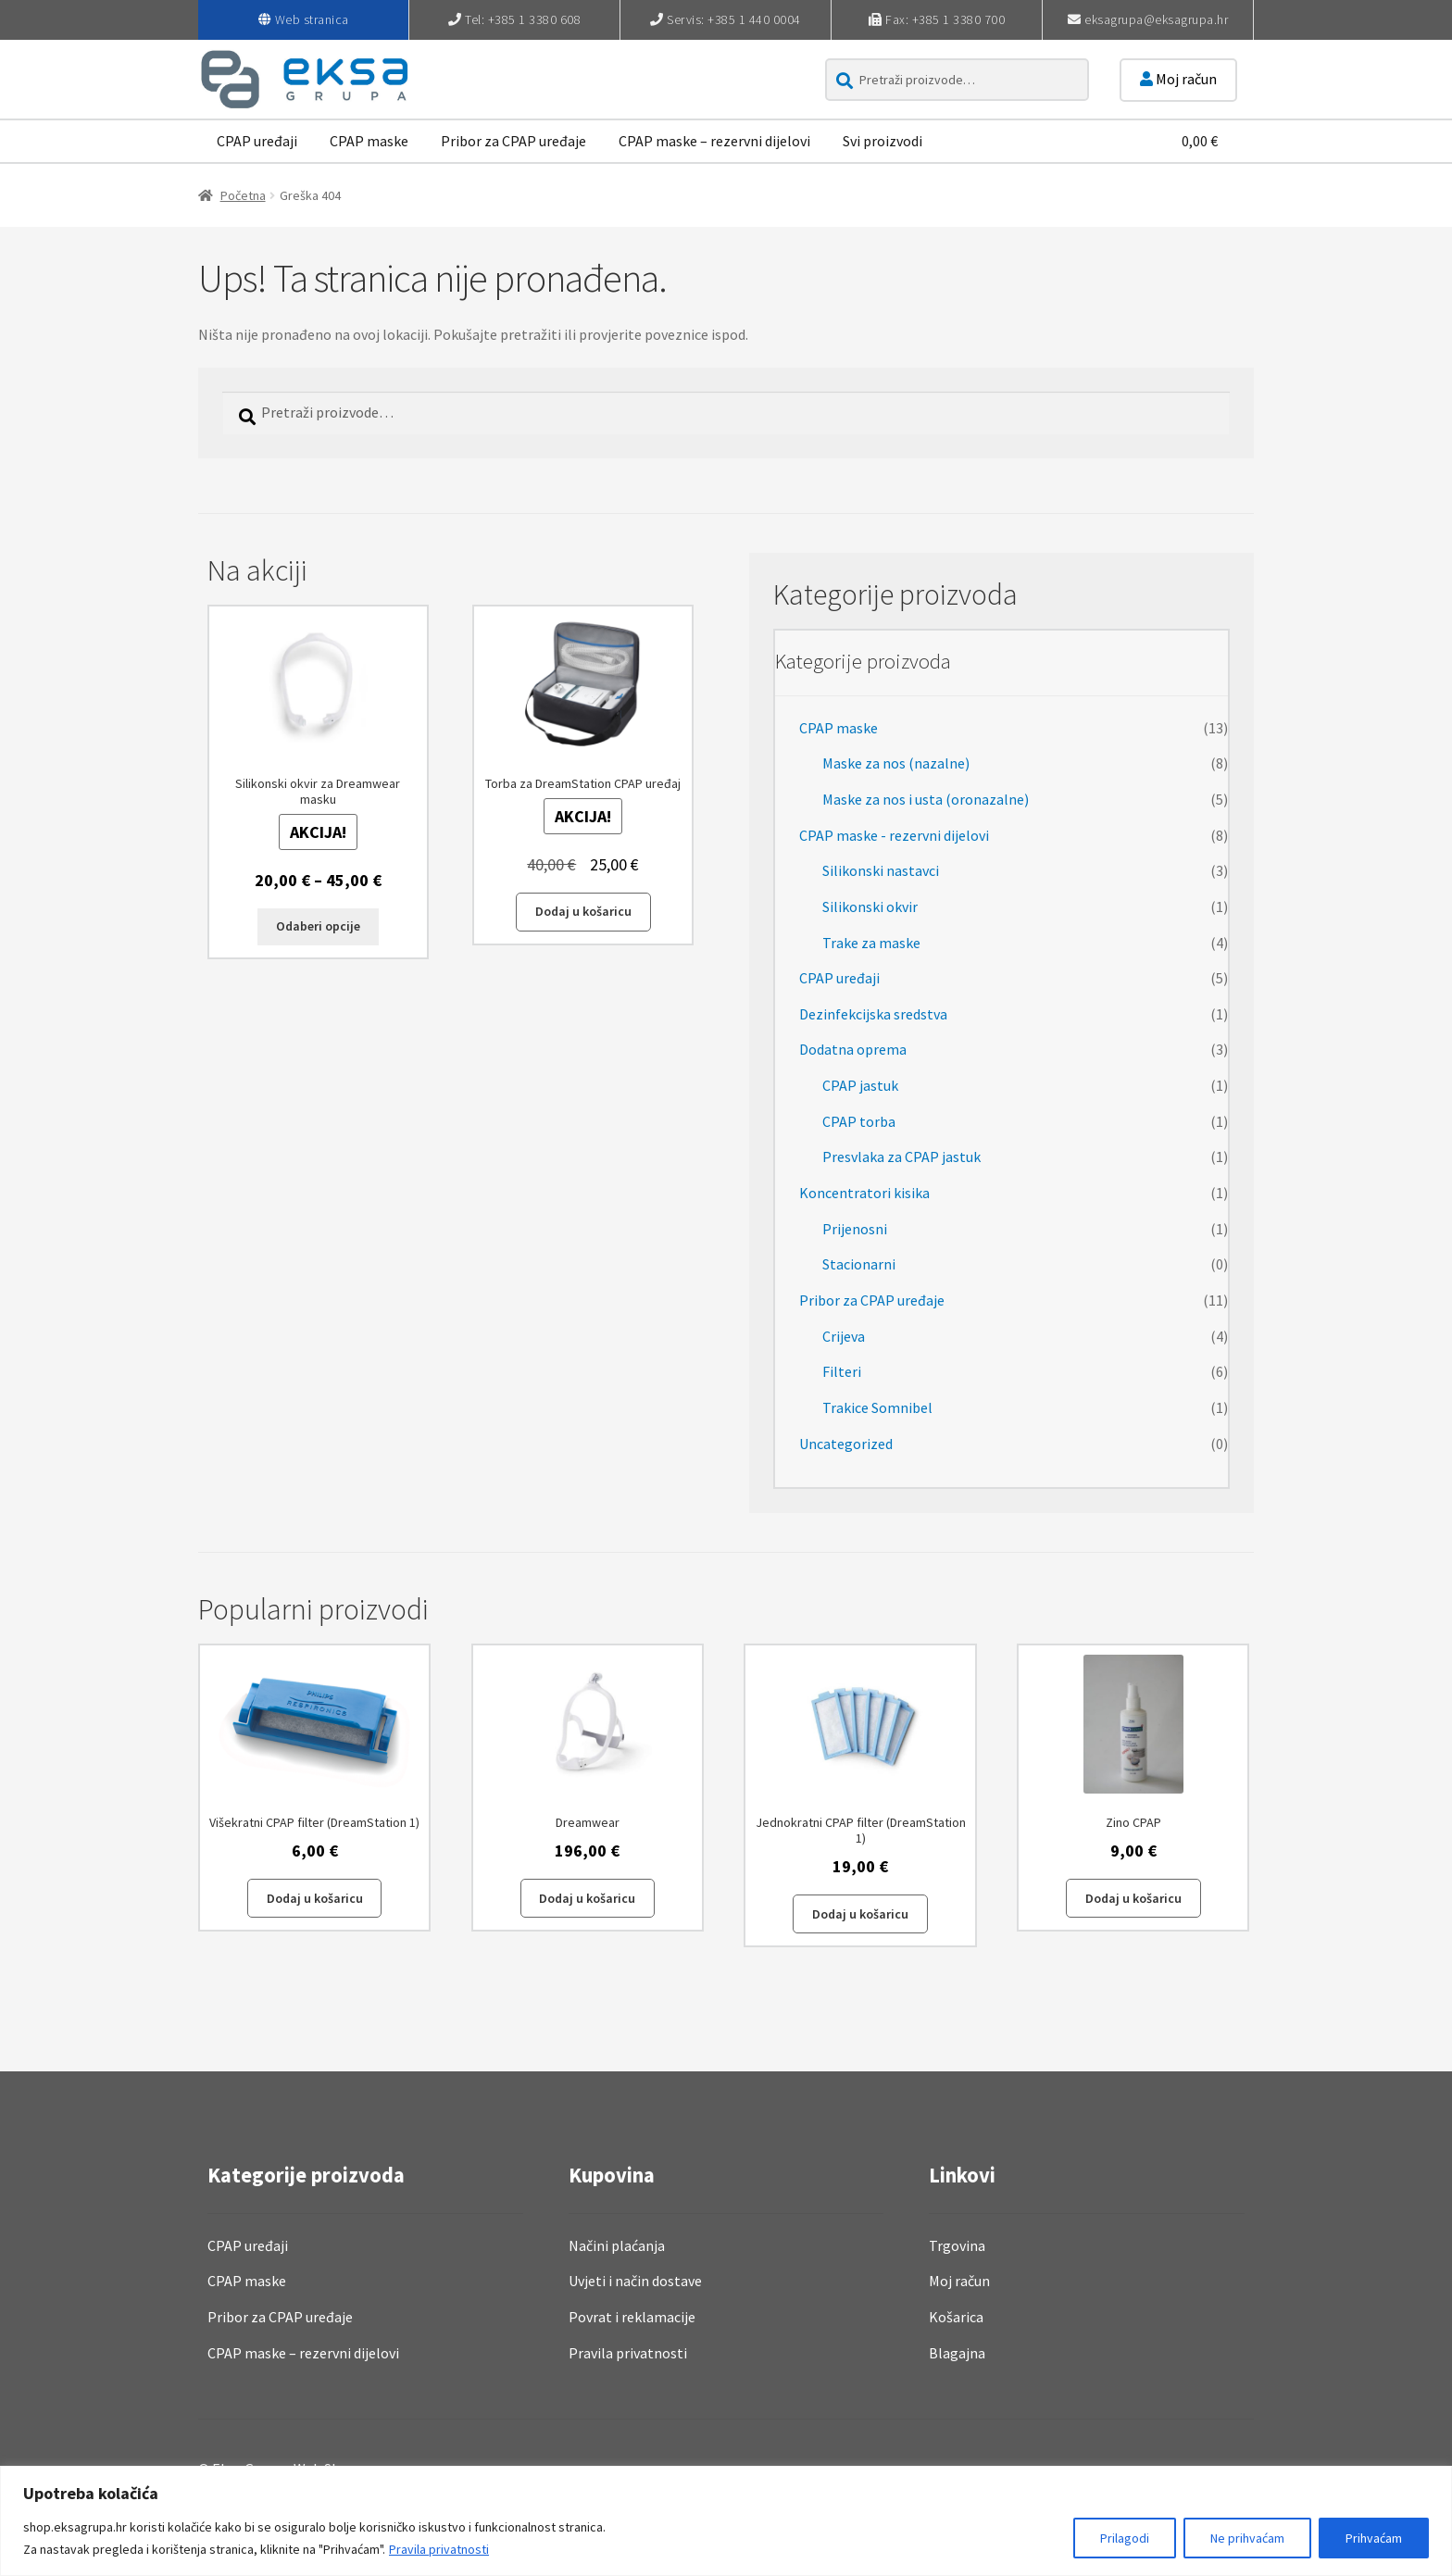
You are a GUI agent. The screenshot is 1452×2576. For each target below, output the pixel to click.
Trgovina (957, 2245)
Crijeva (843, 1336)
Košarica (956, 2316)
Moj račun (1178, 78)
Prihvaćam (1374, 2538)
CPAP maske (369, 140)
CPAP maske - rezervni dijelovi (894, 835)
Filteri (841, 1371)
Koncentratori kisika (864, 1192)
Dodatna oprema (853, 1049)
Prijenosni (854, 1228)
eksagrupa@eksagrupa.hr (1156, 19)
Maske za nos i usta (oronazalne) (925, 799)
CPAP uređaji (257, 140)
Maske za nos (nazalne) (896, 763)
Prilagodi (1124, 2538)
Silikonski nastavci (880, 870)
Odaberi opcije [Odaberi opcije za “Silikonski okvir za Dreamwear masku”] (318, 926)
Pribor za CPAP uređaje (513, 140)
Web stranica (312, 19)
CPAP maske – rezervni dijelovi (714, 140)
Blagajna (957, 2353)
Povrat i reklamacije (632, 2316)
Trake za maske (871, 942)
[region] (726, 2521)
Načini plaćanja (617, 2245)
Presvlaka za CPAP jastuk (901, 1156)
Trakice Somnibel (877, 1407)
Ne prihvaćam (1247, 2538)
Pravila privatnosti (439, 2549)
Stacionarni (858, 1264)
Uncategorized (846, 1443)
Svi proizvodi (882, 140)
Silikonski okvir (870, 906)
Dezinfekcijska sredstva (873, 1014)
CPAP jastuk (860, 1085)
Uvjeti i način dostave (635, 2280)
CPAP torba (858, 1121)
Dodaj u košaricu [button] (583, 911)
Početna (243, 195)
